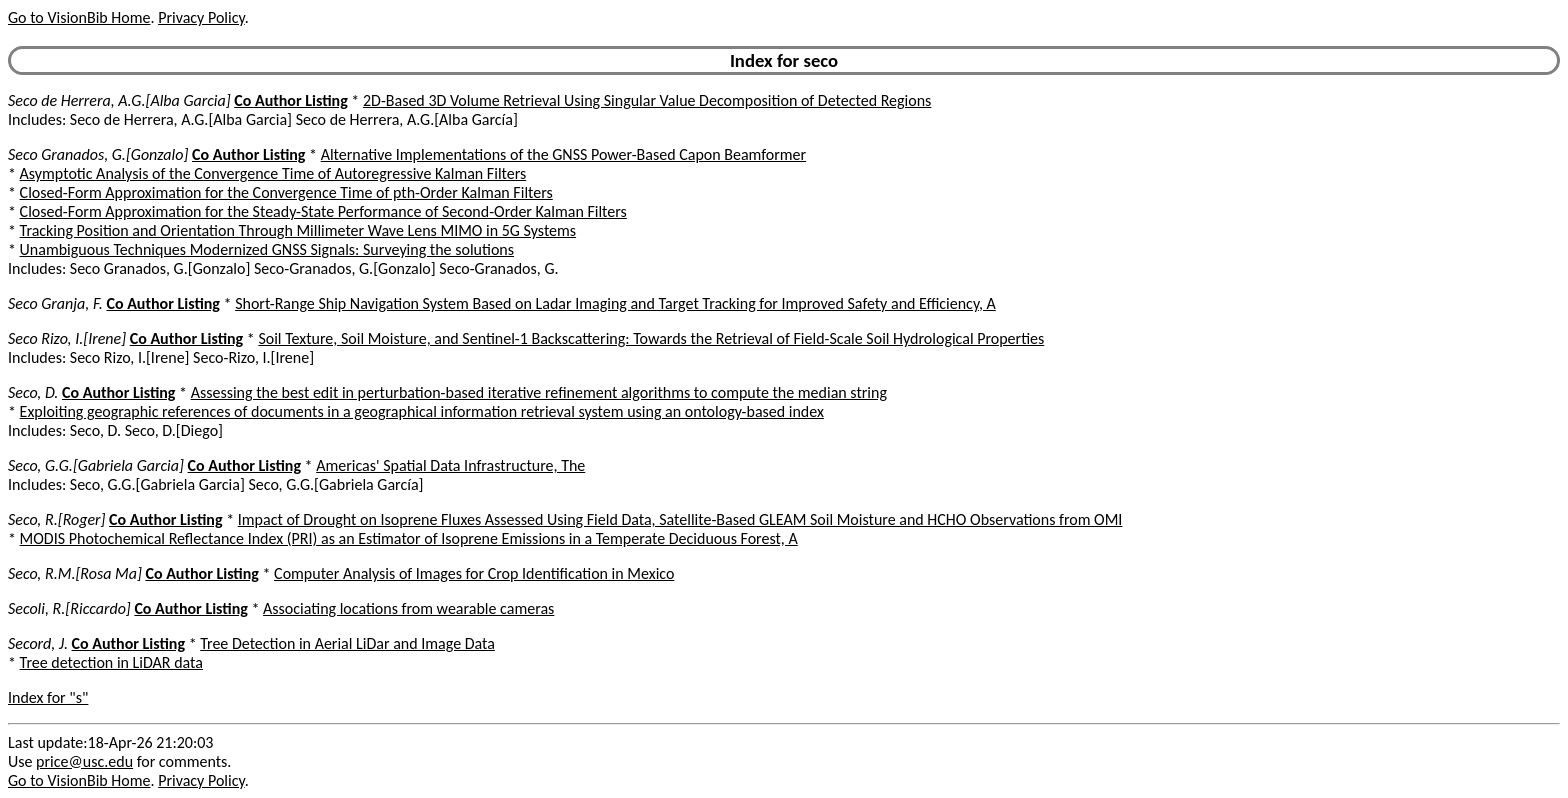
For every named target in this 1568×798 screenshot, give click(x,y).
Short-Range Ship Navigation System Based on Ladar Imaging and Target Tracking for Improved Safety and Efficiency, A (615, 303)
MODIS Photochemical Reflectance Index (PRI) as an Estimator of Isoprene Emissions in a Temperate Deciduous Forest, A (409, 538)
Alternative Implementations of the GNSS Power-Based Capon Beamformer (563, 154)
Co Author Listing (290, 100)
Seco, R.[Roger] (56, 519)
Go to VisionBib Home (79, 17)
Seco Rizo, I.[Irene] (67, 338)
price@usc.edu (84, 761)
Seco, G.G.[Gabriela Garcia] (96, 465)
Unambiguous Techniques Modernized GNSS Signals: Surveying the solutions (267, 249)
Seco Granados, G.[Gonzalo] (98, 154)
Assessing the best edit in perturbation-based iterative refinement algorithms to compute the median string (539, 392)
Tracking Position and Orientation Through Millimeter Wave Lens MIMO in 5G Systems (298, 230)
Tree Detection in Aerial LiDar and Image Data (347, 643)
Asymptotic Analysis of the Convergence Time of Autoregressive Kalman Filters (273, 173)
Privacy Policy (201, 17)
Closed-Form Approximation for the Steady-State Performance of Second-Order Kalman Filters (323, 211)
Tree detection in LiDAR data (111, 662)
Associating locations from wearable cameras (408, 608)
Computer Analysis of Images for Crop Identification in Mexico (474, 573)
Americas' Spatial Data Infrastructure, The (450, 465)
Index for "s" (48, 697)
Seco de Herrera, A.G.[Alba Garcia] (119, 100)
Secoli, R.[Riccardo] (69, 608)
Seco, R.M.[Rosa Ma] (75, 573)
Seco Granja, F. (55, 303)
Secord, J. (38, 643)
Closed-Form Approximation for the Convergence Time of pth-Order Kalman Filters (286, 192)
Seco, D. (33, 392)
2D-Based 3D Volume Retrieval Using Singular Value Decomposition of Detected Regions (647, 100)
